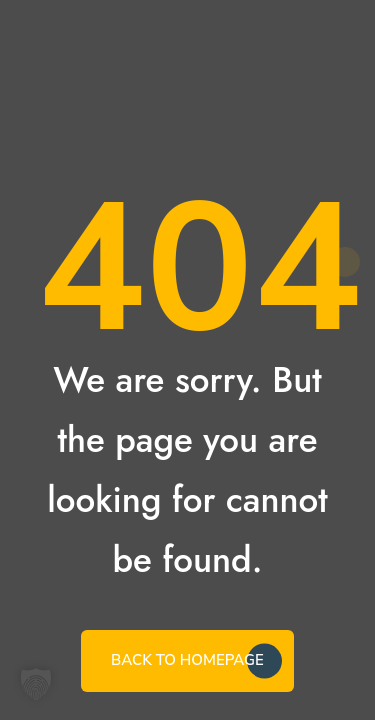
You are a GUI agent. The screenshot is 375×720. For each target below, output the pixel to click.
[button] (36, 684)
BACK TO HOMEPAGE (187, 660)
